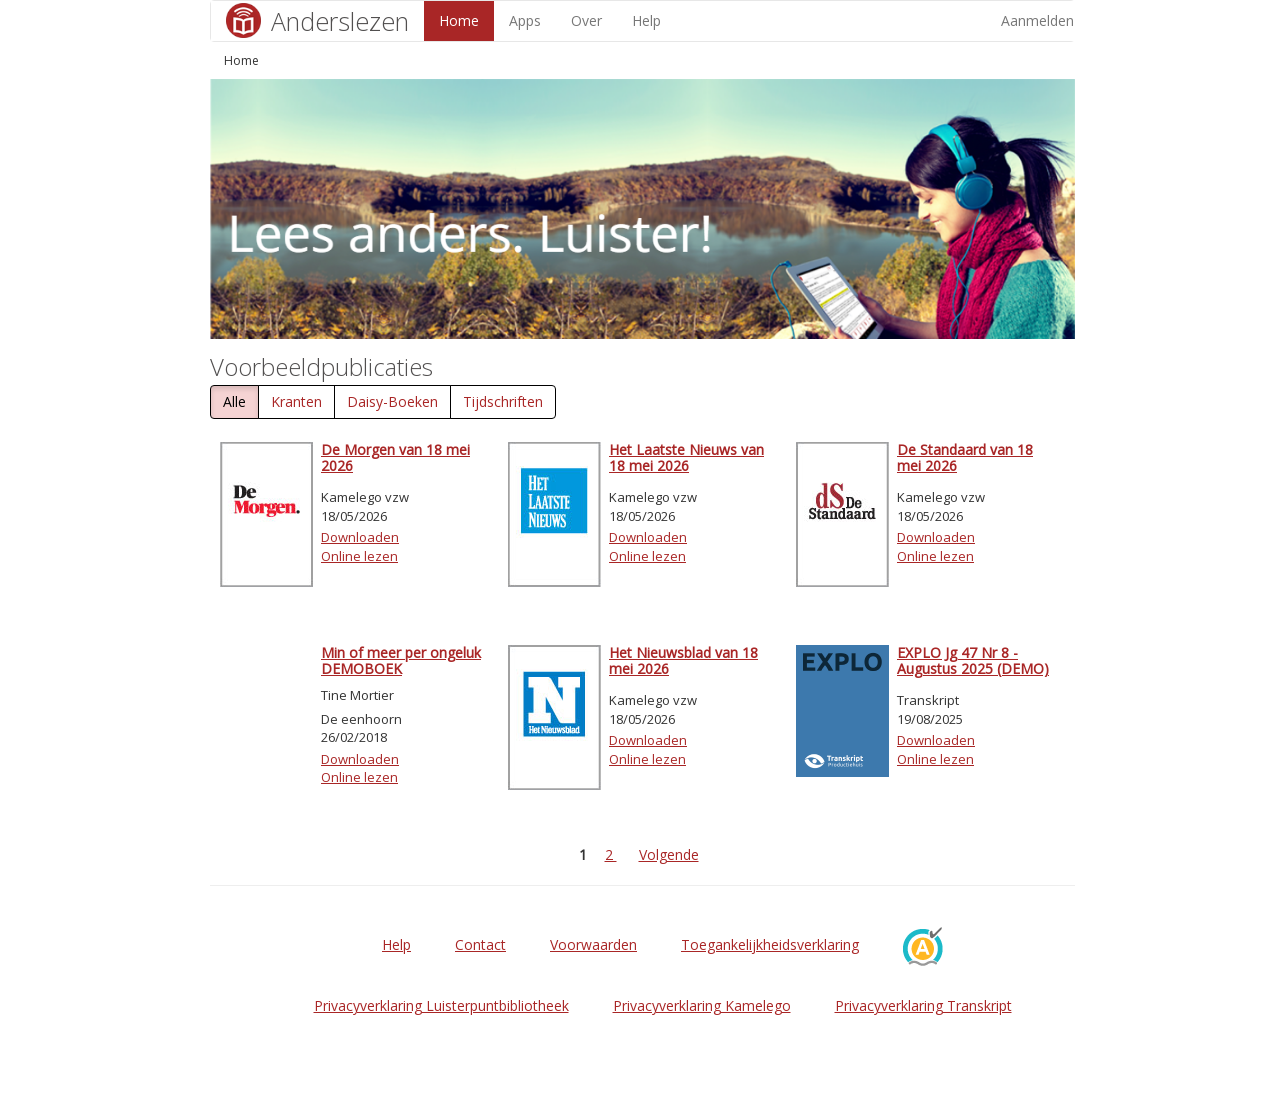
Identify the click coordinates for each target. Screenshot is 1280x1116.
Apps (525, 20)
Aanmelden (1037, 20)
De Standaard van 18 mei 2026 (965, 457)
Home (459, 20)
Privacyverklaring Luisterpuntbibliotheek (441, 1005)
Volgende (669, 854)
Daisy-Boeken (392, 401)
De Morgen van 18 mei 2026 (395, 457)
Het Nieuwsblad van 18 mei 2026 (683, 660)
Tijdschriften (503, 401)
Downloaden (360, 537)
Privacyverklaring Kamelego (702, 1005)
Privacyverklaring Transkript (923, 1005)
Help (646, 20)
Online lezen (359, 556)
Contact (480, 944)
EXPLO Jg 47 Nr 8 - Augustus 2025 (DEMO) (973, 660)
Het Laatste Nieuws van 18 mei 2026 (686, 457)
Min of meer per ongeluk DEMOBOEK (401, 660)
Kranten (296, 401)
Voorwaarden (593, 944)
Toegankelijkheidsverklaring (770, 944)
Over (586, 20)
